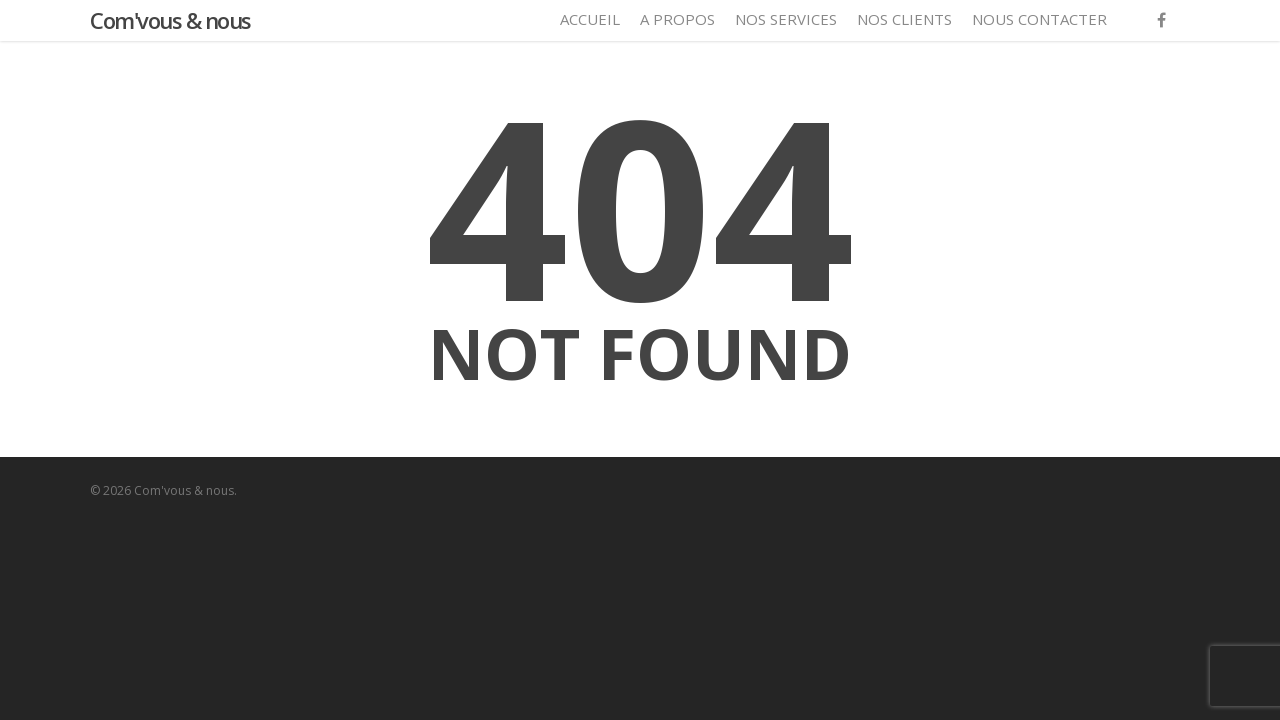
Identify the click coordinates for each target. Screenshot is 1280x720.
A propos (677, 19)
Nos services (786, 19)
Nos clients (904, 19)
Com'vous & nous (170, 20)
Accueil (590, 19)
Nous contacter (1039, 19)
